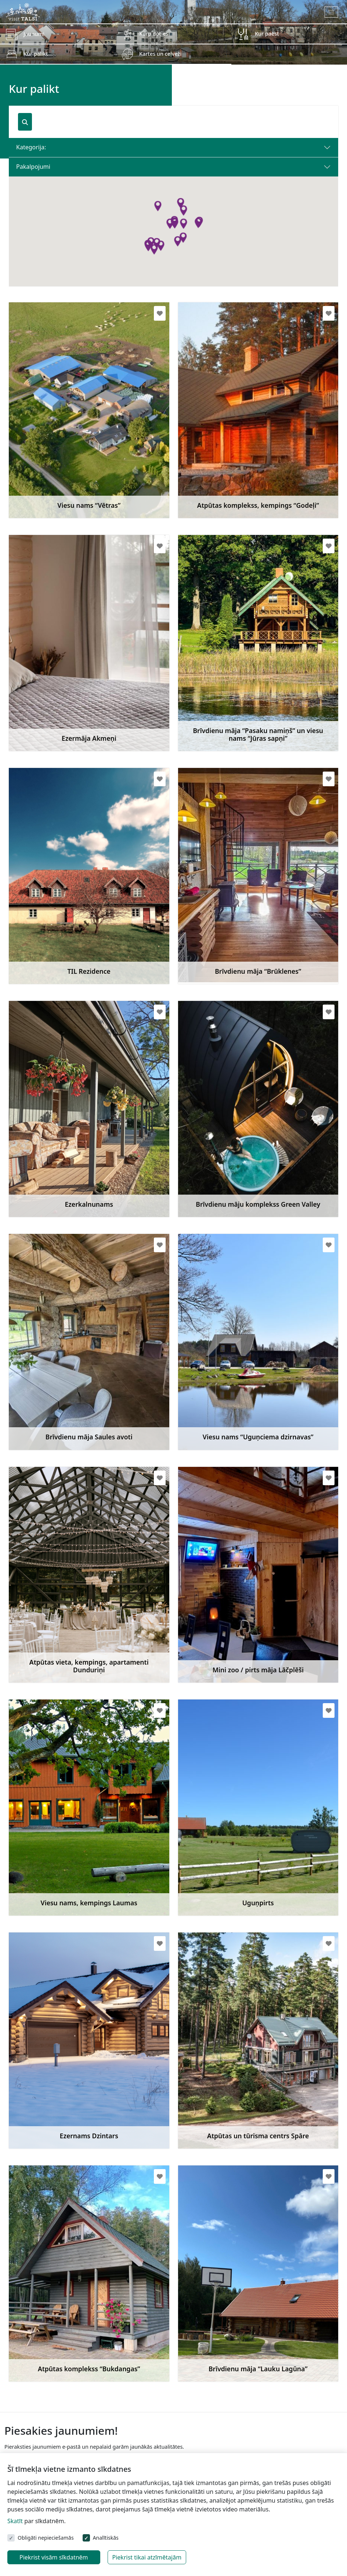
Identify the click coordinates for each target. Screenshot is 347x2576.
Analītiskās (106, 2537)
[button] (183, 210)
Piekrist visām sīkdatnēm (53, 2557)
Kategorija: (31, 147)
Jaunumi (34, 33)
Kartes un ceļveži (160, 53)
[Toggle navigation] (331, 12)
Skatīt (15, 2521)
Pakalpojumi (33, 167)
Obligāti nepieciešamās (46, 2537)
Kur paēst (267, 33)
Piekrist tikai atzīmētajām (147, 2557)
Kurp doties (153, 33)
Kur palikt (36, 53)
